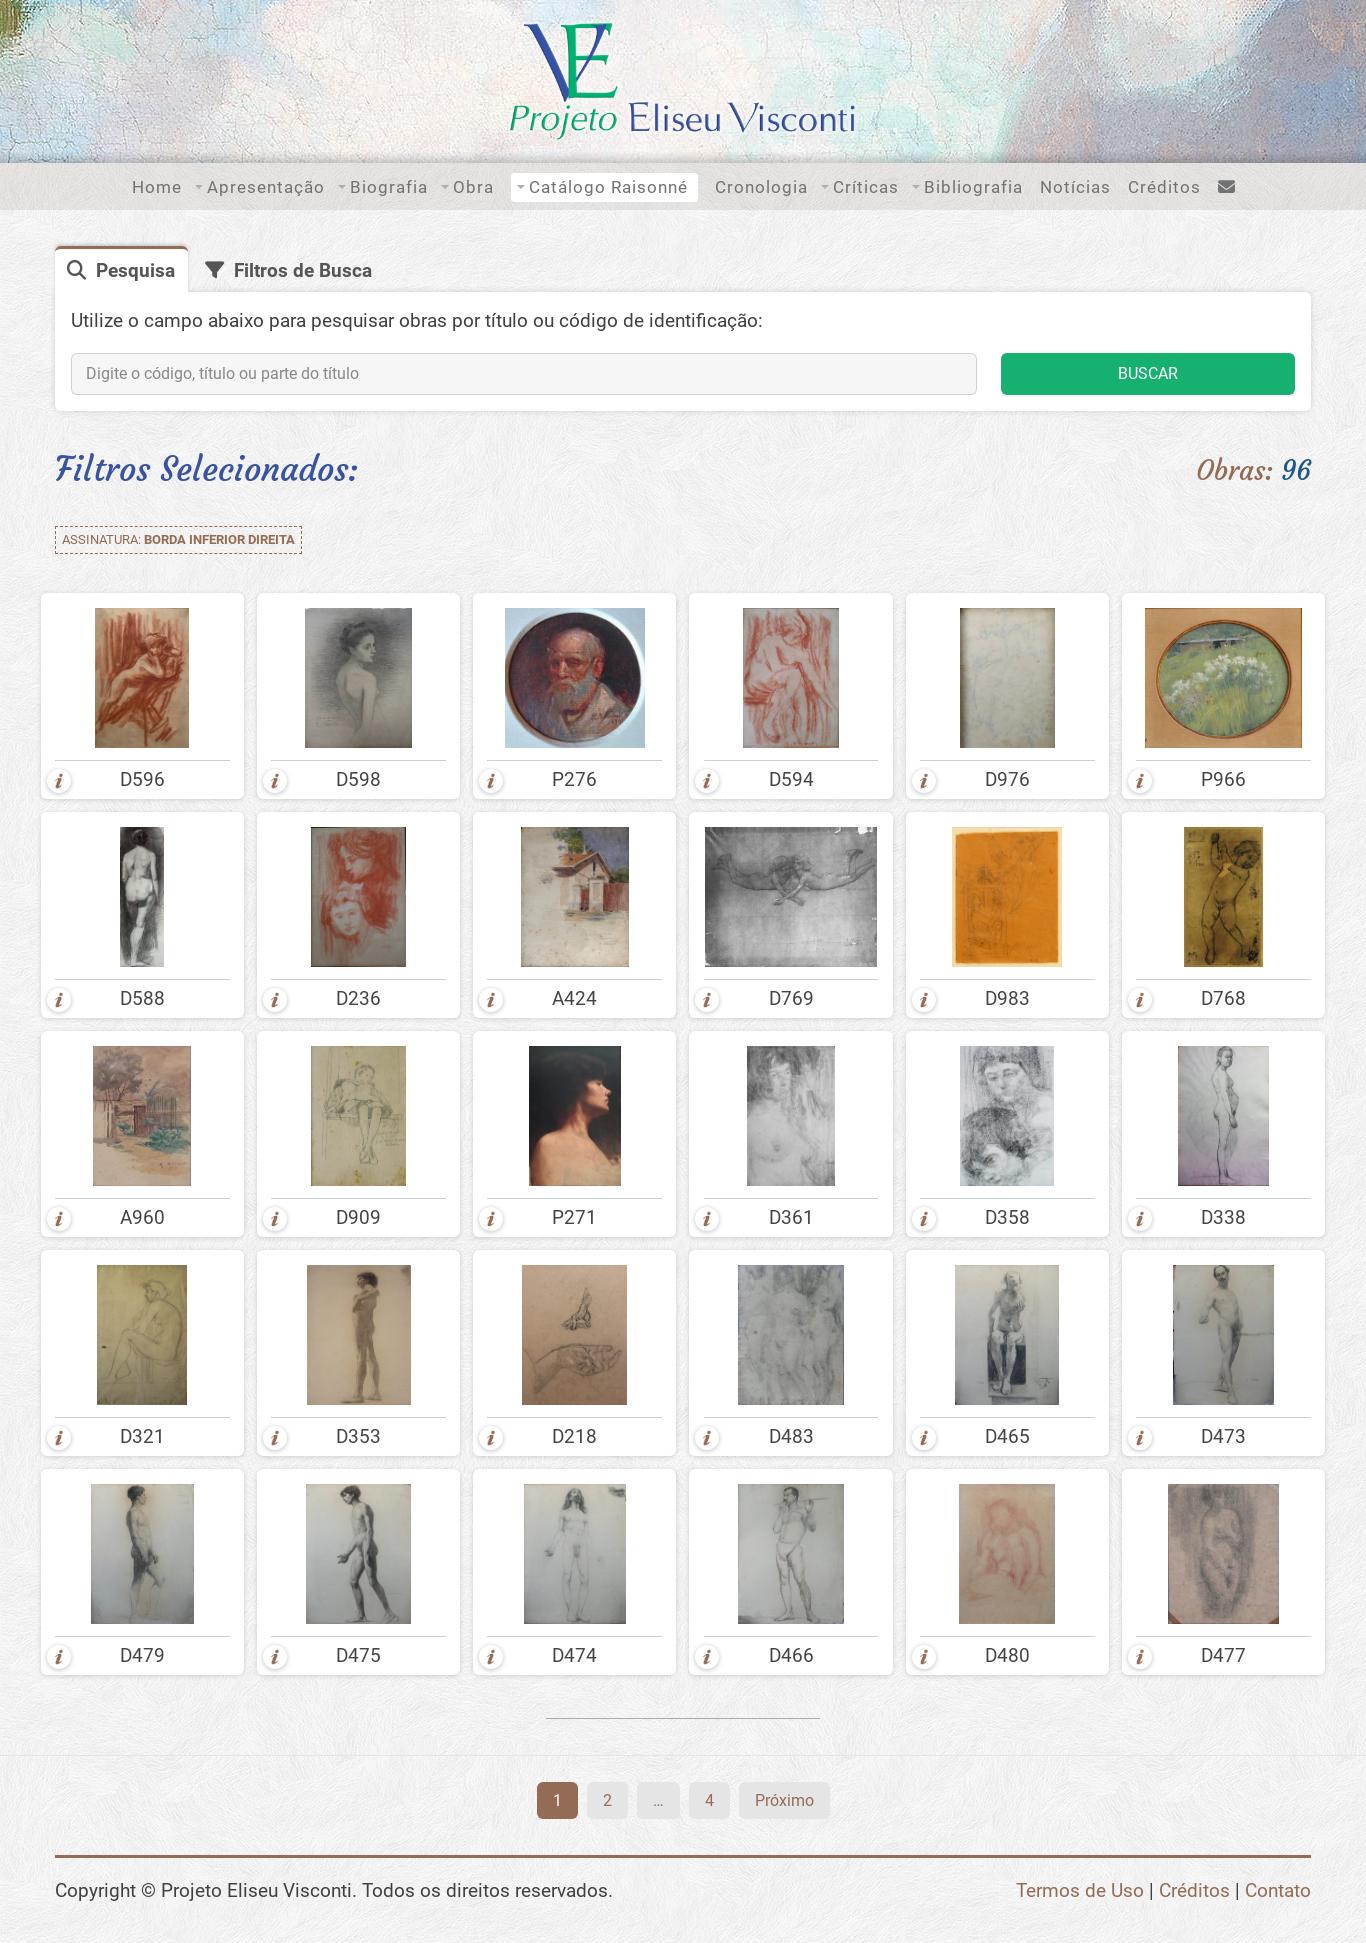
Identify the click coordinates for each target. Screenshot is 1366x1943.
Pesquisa (135, 270)
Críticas (866, 187)
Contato (1278, 1890)
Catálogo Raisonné (608, 187)
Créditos (1164, 187)
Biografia (389, 187)
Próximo (784, 1800)
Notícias (1075, 187)
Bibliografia (973, 187)
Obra (473, 187)
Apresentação (266, 187)
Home (157, 187)
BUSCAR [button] (1148, 373)
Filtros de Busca (303, 270)
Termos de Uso (1080, 1890)
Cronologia (761, 187)
